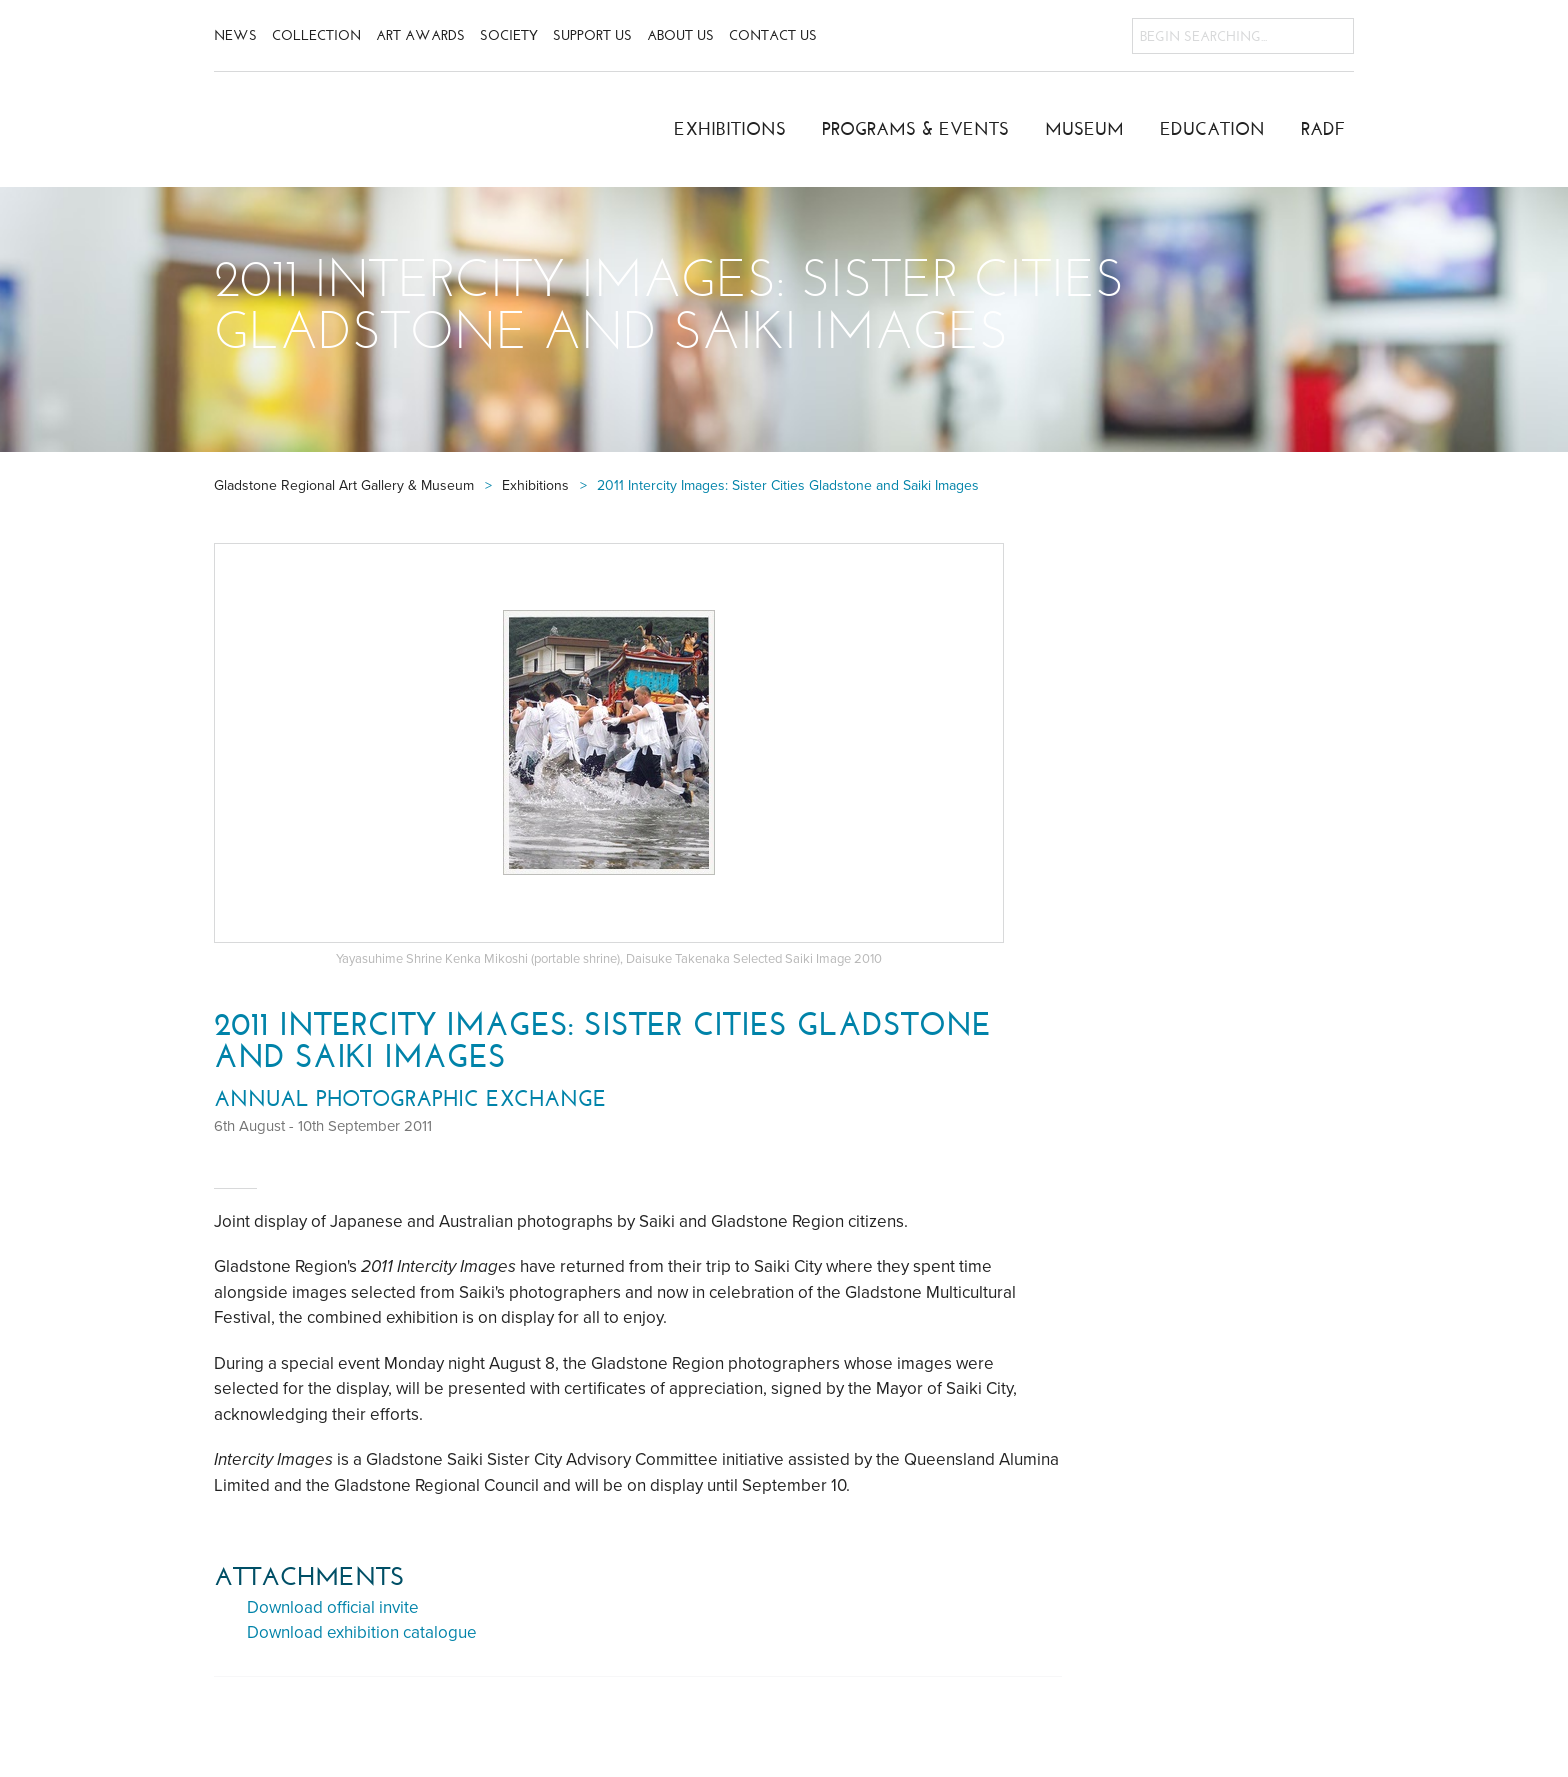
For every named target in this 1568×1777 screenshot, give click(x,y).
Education (1212, 129)
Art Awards (420, 35)
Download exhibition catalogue (362, 1632)
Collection (316, 35)
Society (509, 35)
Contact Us (773, 35)
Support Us (592, 35)
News (235, 35)
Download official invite (333, 1607)
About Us (680, 35)
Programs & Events (915, 129)
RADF (1323, 129)
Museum (1084, 129)
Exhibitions (730, 129)
